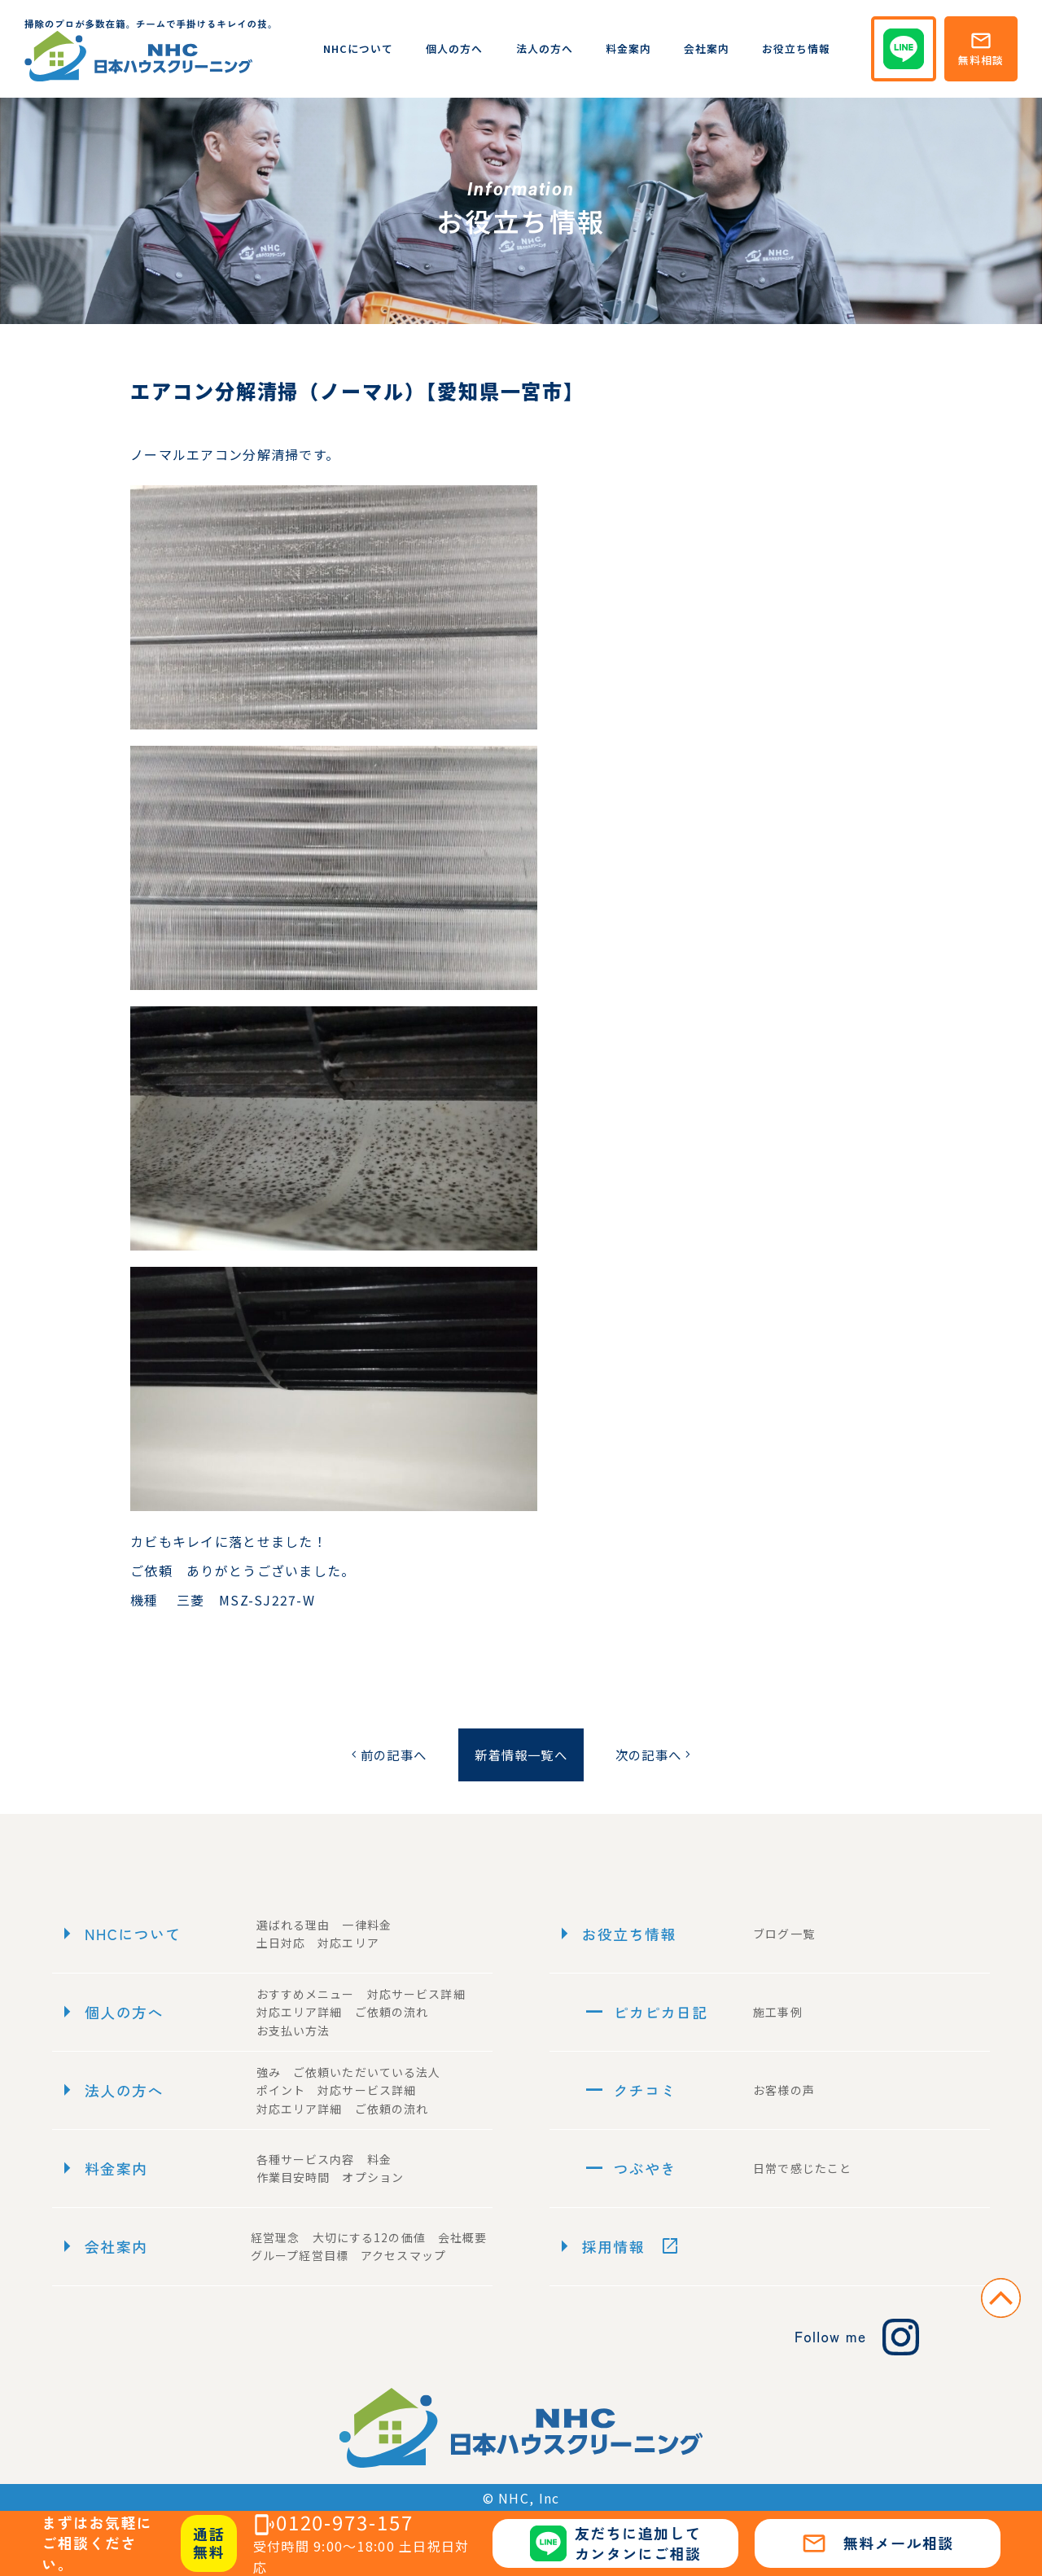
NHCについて (358, 48)
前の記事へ (380, 1754)
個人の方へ (454, 48)
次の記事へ (660, 1754)
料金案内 (628, 48)
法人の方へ (544, 48)
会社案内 (706, 48)
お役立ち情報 (796, 48)
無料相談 (981, 48)
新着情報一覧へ (521, 1754)
